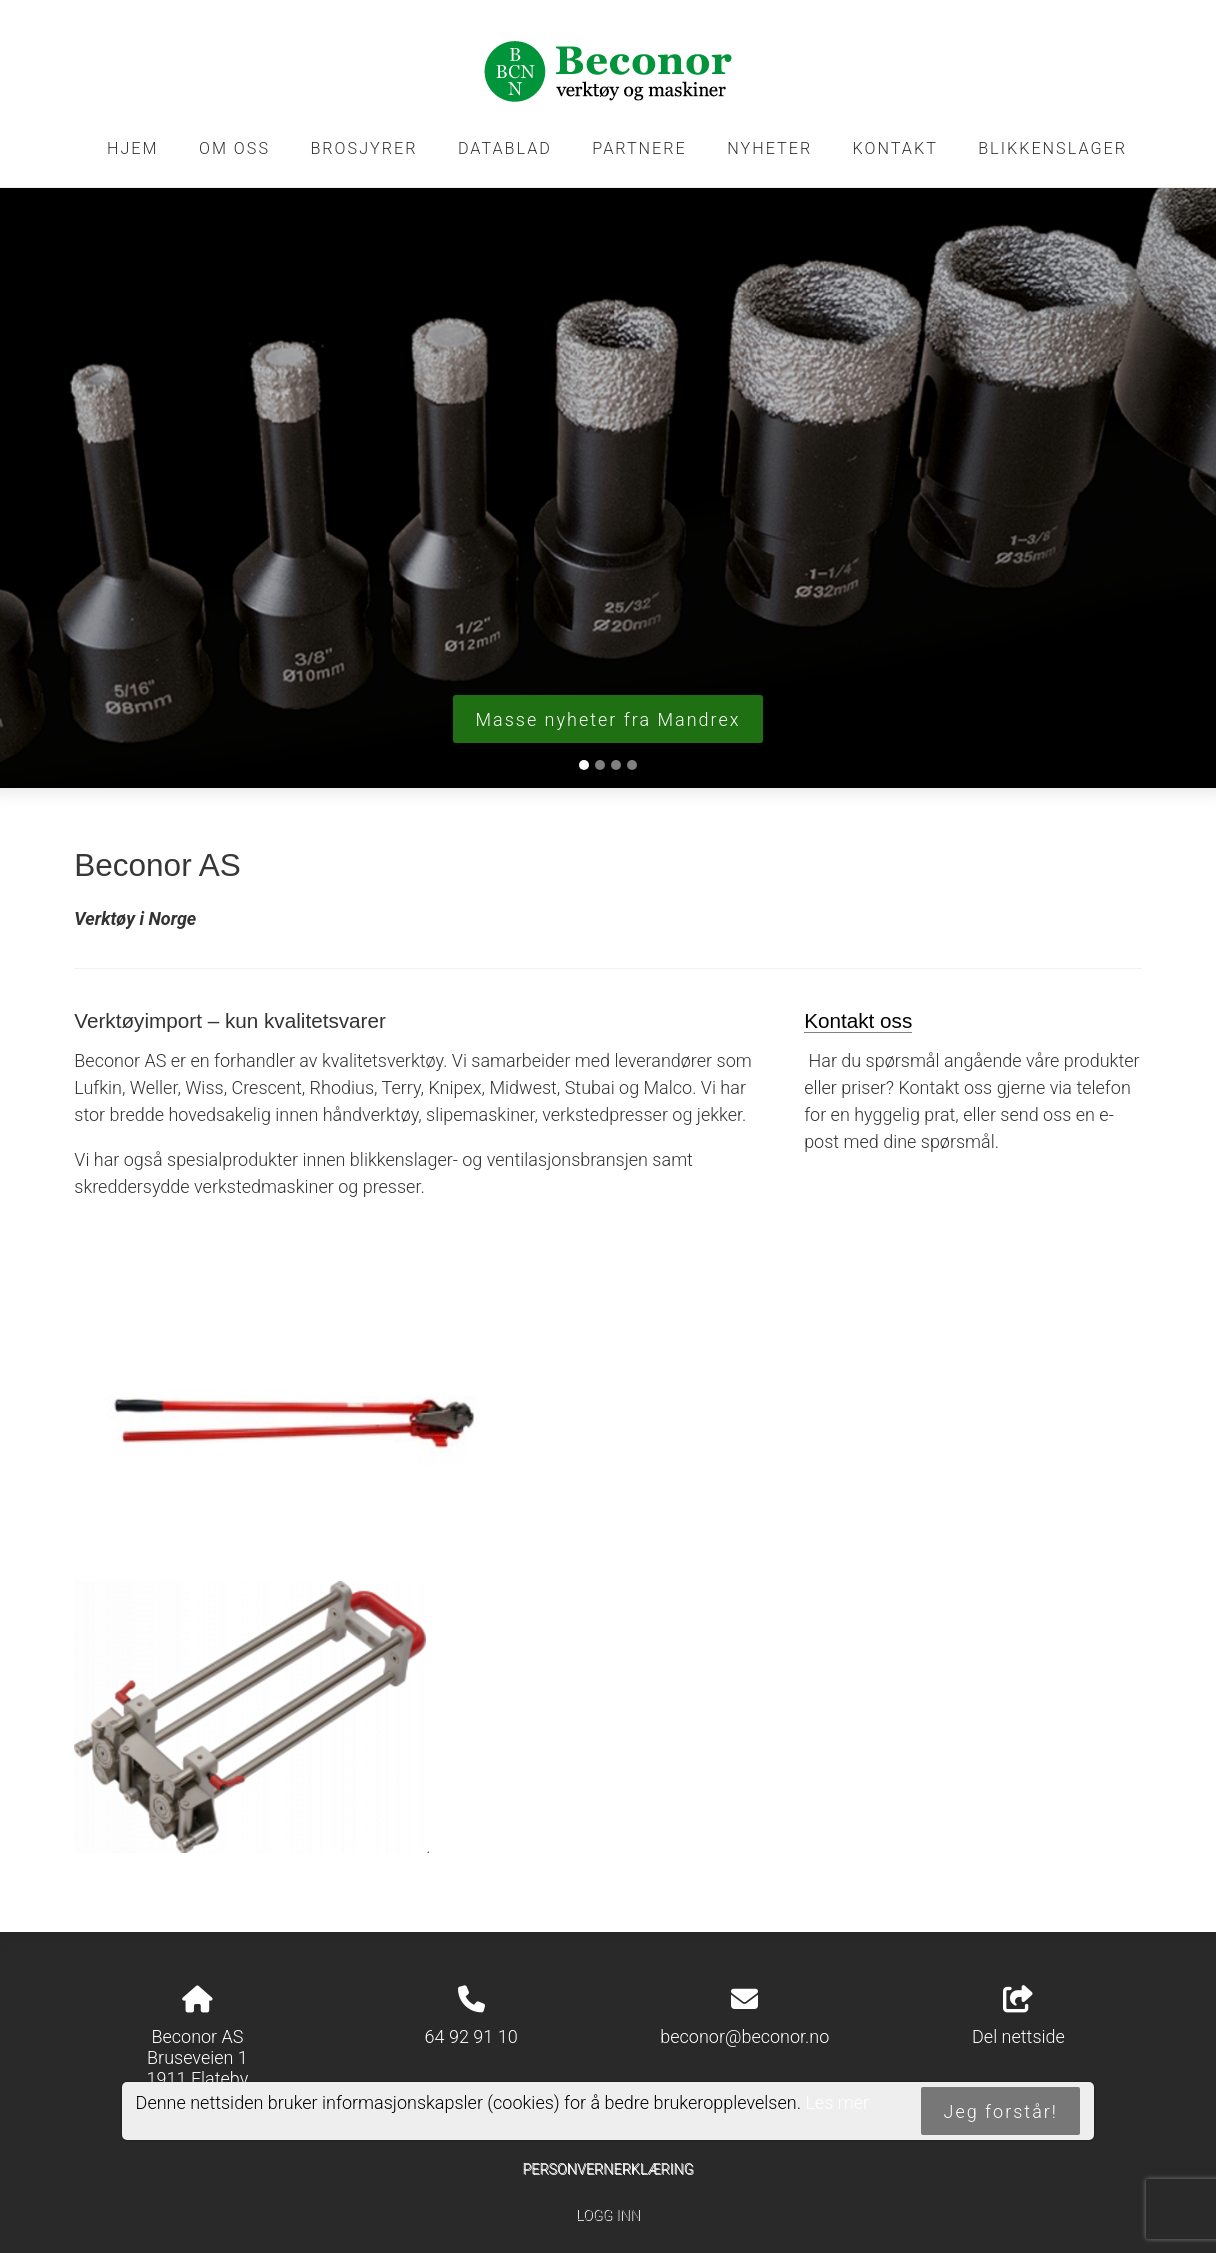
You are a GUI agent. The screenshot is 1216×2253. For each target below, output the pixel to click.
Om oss (234, 148)
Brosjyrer (363, 148)
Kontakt (895, 148)
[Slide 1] (584, 765)
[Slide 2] (600, 765)
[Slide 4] (632, 765)
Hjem (133, 148)
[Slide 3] (616, 765)
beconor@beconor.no (744, 2036)
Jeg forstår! (1001, 2111)
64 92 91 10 (471, 2036)
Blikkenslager (1052, 148)
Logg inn (608, 2215)
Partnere (639, 148)
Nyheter (769, 148)
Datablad (505, 148)
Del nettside (1018, 2017)
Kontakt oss (858, 1020)
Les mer (837, 2102)
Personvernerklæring (607, 2169)
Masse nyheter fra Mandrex (607, 719)
